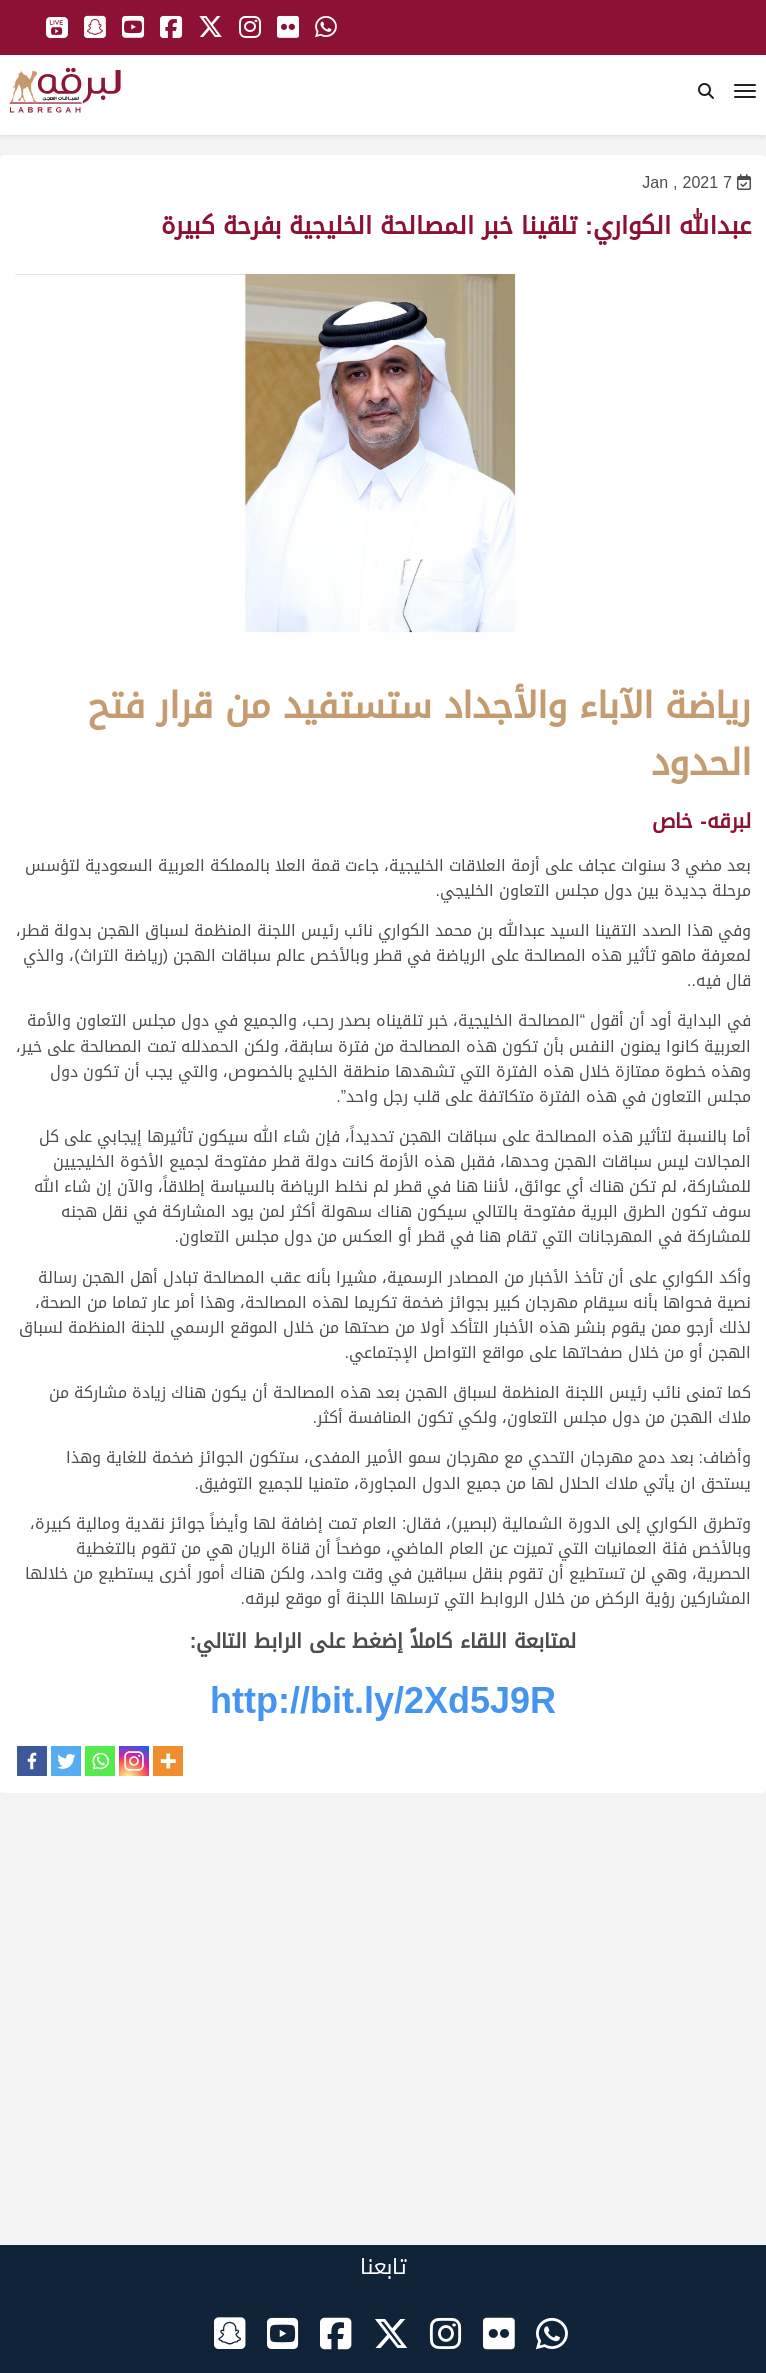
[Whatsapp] (100, 1761)
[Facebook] (32, 1761)
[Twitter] (66, 1761)
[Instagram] (134, 1761)
